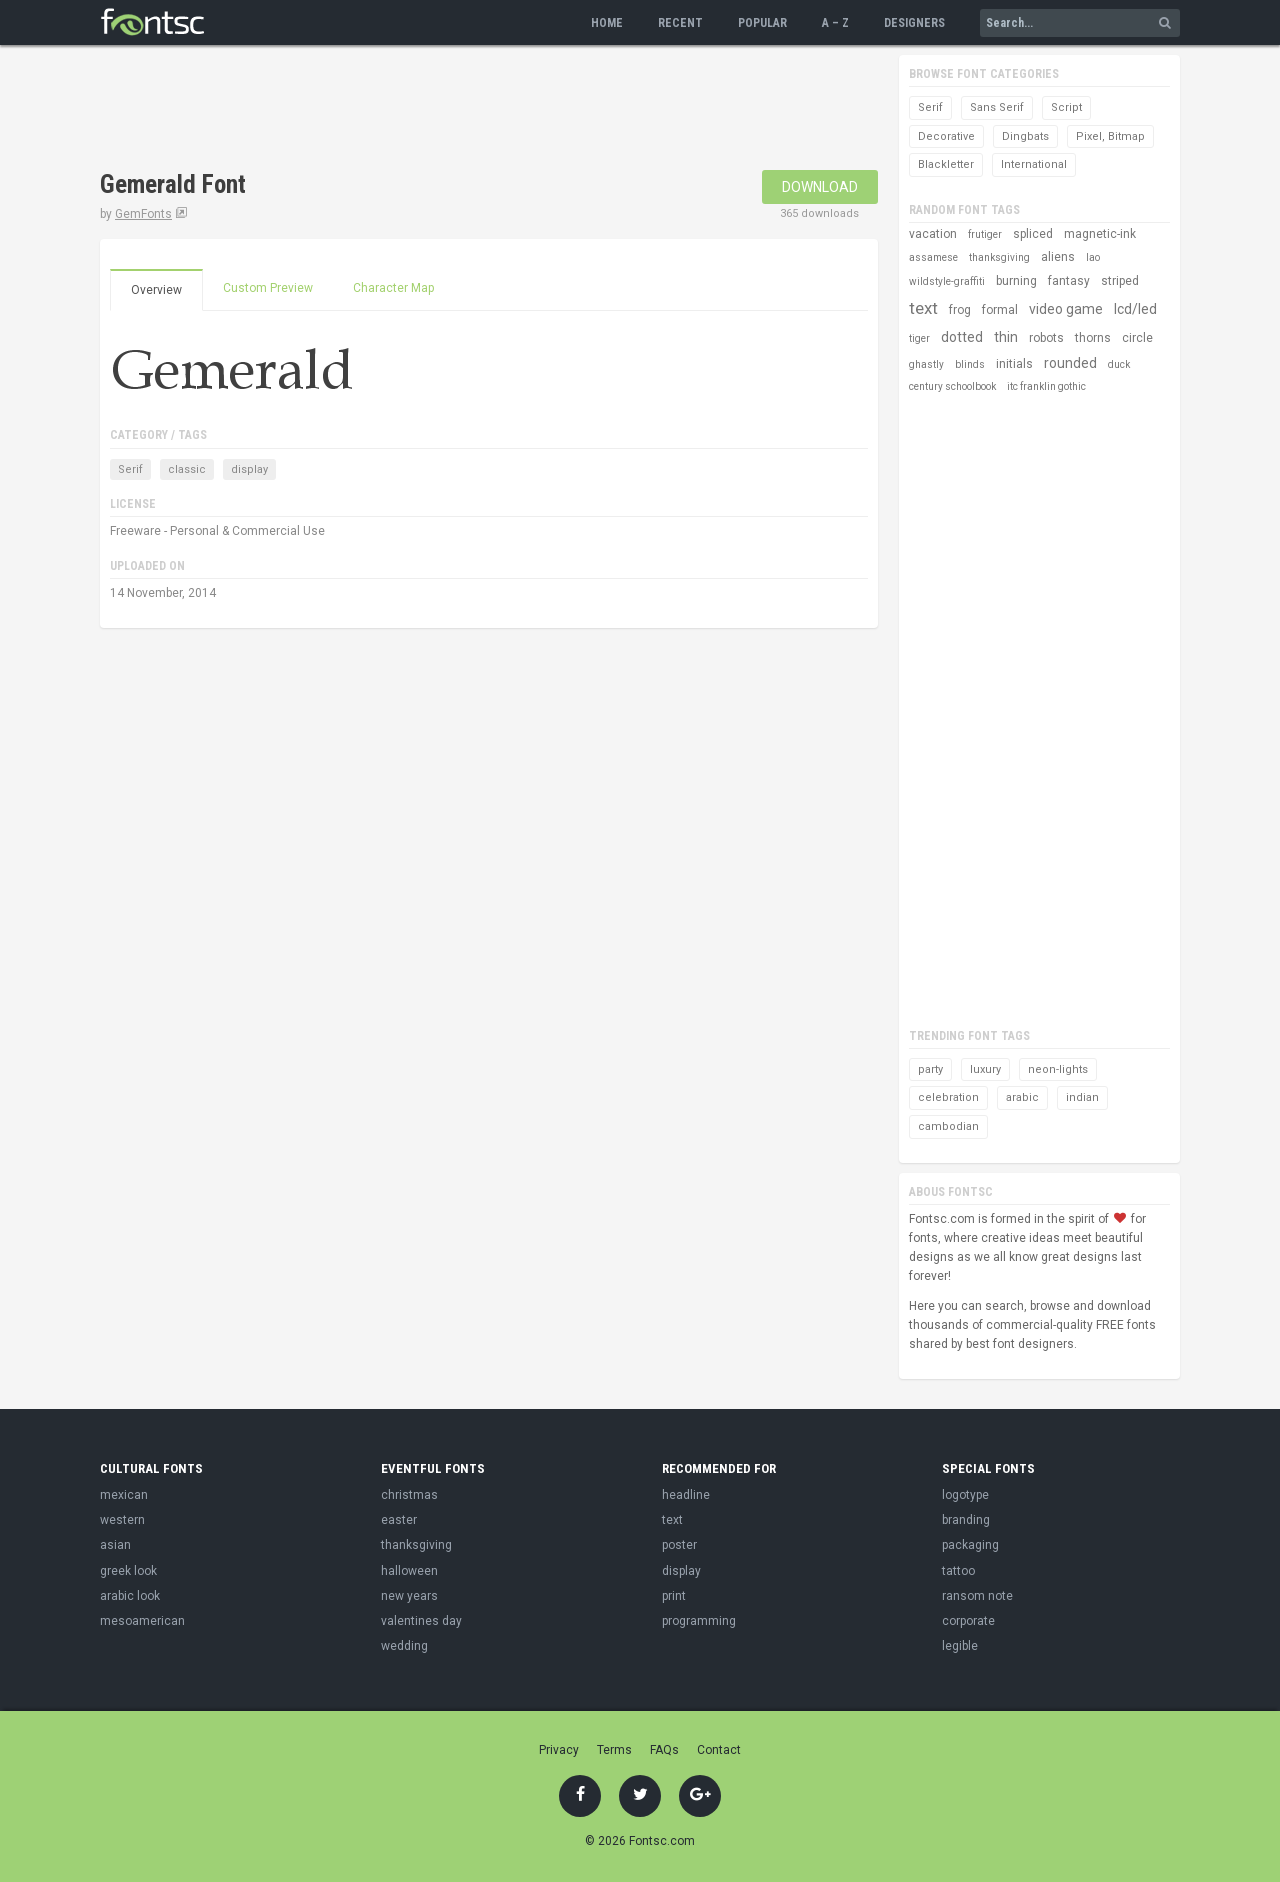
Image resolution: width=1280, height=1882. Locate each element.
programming (699, 1621)
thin (1006, 337)
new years (409, 1596)
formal (1000, 310)
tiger (919, 338)
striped (1120, 281)
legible (960, 1646)
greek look (128, 1571)
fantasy (1069, 281)
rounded (1070, 363)
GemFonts (143, 214)
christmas (409, 1495)
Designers (914, 23)
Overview (156, 290)
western (122, 1520)
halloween (409, 1571)
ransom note (977, 1596)
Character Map (393, 288)
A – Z (835, 23)
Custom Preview (268, 288)
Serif (130, 469)
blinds (970, 364)
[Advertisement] (464, 110)
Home (607, 23)
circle (1137, 338)
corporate (968, 1621)
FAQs (664, 1750)
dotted (962, 337)
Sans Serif (997, 107)
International (1034, 164)
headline (686, 1495)
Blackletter (946, 164)
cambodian (948, 1126)
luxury (985, 1069)
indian (1082, 1097)
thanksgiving (999, 257)
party (930, 1069)
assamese (933, 257)
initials (1014, 364)
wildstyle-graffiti (947, 281)
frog (960, 310)
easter (399, 1520)
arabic (1022, 1097)
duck (1119, 364)
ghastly (926, 364)
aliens (1058, 257)
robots (1046, 338)
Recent (680, 23)
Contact (719, 1750)
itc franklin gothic (1046, 386)
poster (679, 1545)
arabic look (130, 1596)
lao (1093, 257)
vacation (933, 234)
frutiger (985, 234)
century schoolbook (952, 386)
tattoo (958, 1571)
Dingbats (1025, 136)
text (923, 308)
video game (1066, 309)
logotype (965, 1495)
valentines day (421, 1621)
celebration (948, 1097)
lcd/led (1135, 309)
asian (115, 1545)
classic (187, 469)
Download (820, 187)
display (249, 469)
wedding (404, 1646)
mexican (124, 1495)
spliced (1033, 234)
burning (1016, 281)
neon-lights (1058, 1069)
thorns (1093, 338)
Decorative (946, 136)
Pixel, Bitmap (1110, 136)
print (674, 1596)
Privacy (559, 1750)
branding (966, 1520)
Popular (762, 23)
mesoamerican (142, 1621)
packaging (970, 1545)
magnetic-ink (1100, 234)
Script (1066, 107)
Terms (614, 1750)
